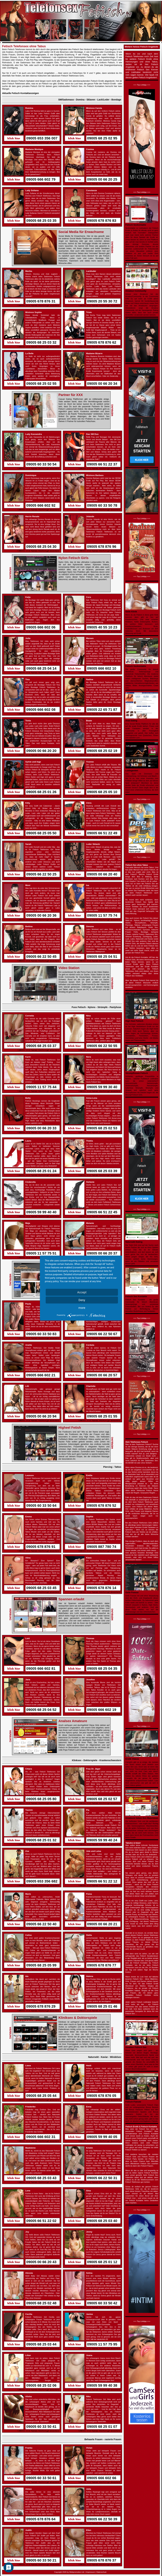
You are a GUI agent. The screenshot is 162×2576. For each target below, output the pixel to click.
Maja (27, 1223)
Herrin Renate (32, 516)
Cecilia (28, 2314)
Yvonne (90, 762)
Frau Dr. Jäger (93, 1769)
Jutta (27, 638)
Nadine (89, 679)
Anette (28, 1345)
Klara (89, 1557)
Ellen (88, 2530)
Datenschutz (101, 2572)
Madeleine (30, 2148)
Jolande (90, 516)
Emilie (89, 1475)
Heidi (88, 2065)
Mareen (90, 638)
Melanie (90, 1223)
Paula (28, 1304)
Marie (28, 1894)
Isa (87, 885)
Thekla (89, 1141)
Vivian (89, 2448)
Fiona (89, 1894)
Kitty (27, 803)
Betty (28, 1098)
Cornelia (29, 1015)
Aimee (28, 2489)
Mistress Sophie (33, 312)
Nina (88, 1015)
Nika (88, 2396)
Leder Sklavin (93, 844)
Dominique (30, 475)
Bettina (29, 926)
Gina (88, 2190)
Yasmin (29, 1810)
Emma (28, 1516)
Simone (90, 926)
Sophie (89, 1516)
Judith (28, 2530)
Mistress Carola (94, 108)
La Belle (29, 353)
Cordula (90, 1345)
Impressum (90, 2572)
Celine (28, 1935)
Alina (28, 1557)
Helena (89, 1976)
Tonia (28, 720)
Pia (87, 1810)
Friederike (30, 2106)
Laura (28, 1141)
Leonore (29, 1475)
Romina (29, 108)
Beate (89, 720)
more (81, 1307)
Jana (27, 1679)
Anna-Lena (91, 1098)
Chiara (28, 1769)
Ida (26, 1976)
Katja (28, 597)
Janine (89, 2314)
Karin (28, 1057)
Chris (89, 803)
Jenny (89, 2232)
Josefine (90, 1679)
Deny (82, 1300)
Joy (27, 2232)
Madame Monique (34, 149)
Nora (88, 1057)
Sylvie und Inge (33, 762)
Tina (27, 679)
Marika (28, 271)
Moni (27, 885)
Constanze (91, 190)
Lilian (28, 2355)
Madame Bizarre (94, 353)
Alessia (29, 2273)
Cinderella (30, 1182)
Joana (89, 2355)
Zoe (27, 1851)
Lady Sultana (32, 190)
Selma (89, 2273)
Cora (88, 597)
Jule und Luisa (93, 1851)
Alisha (28, 2396)
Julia (88, 2489)
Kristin (89, 2148)
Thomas (90, 1638)
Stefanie (90, 1182)
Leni (27, 1638)
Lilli (27, 1386)
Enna (88, 2106)
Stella (89, 1935)
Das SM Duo (92, 434)
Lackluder (91, 271)
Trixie (89, 312)
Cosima (90, 149)
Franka (28, 2448)
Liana (28, 2065)
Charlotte (90, 1386)
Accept (81, 1292)
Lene (27, 2190)
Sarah (28, 844)
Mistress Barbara (95, 475)
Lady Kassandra (33, 434)
